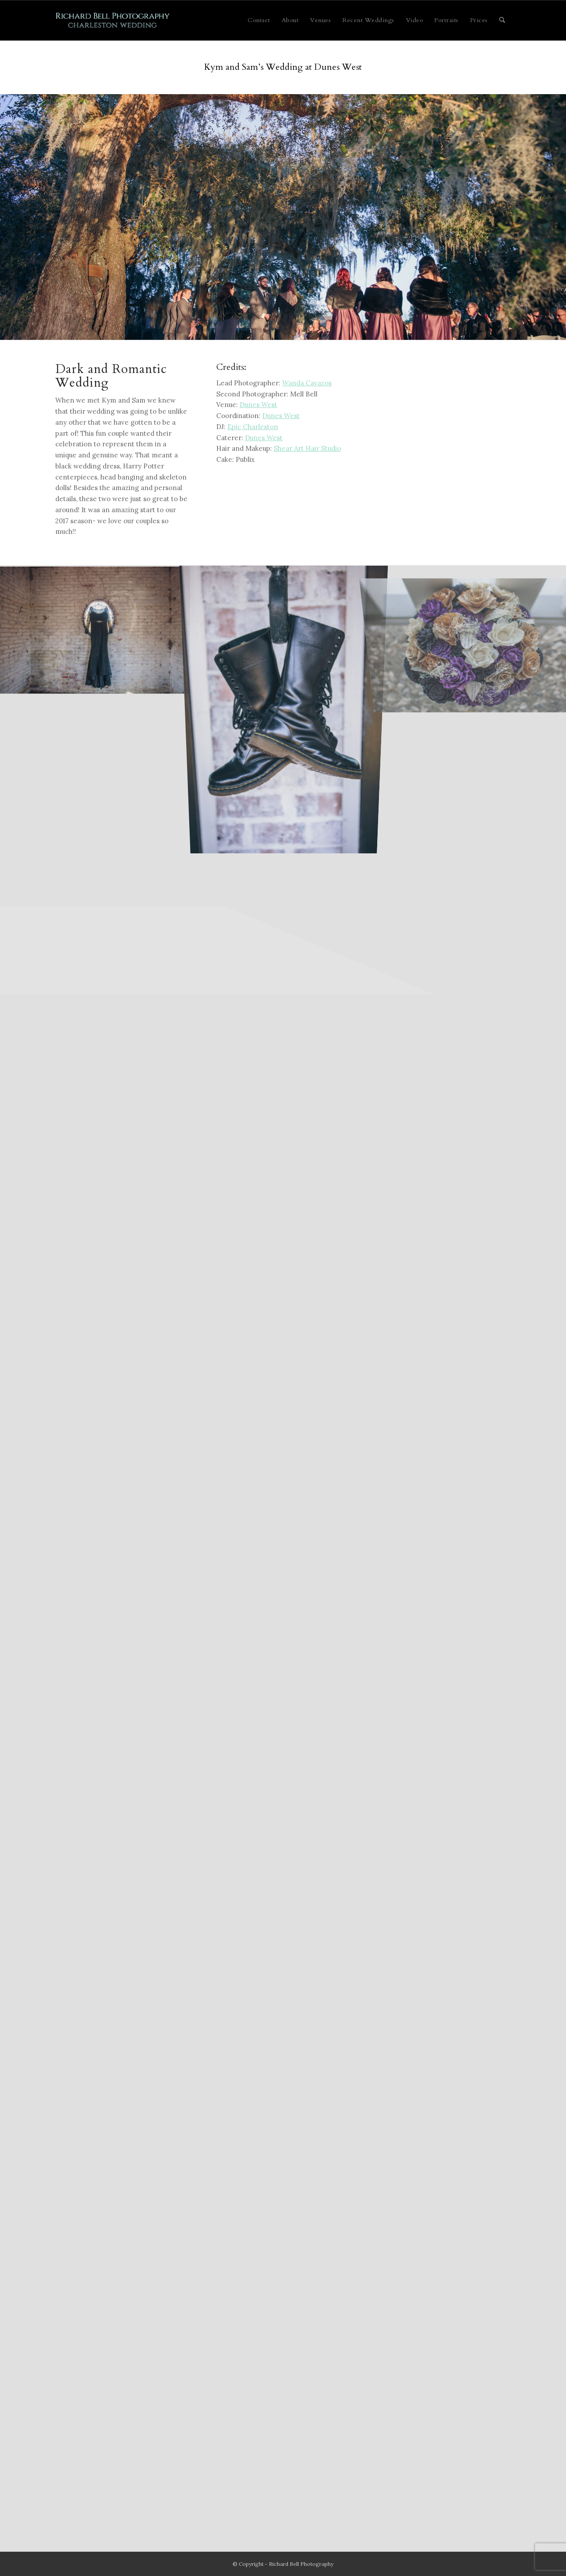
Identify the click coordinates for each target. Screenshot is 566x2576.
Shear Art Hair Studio (307, 448)
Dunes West (258, 404)
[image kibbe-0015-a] (284, 707)
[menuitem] (259, 20)
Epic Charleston (252, 426)
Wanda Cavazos (307, 383)
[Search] (502, 20)
